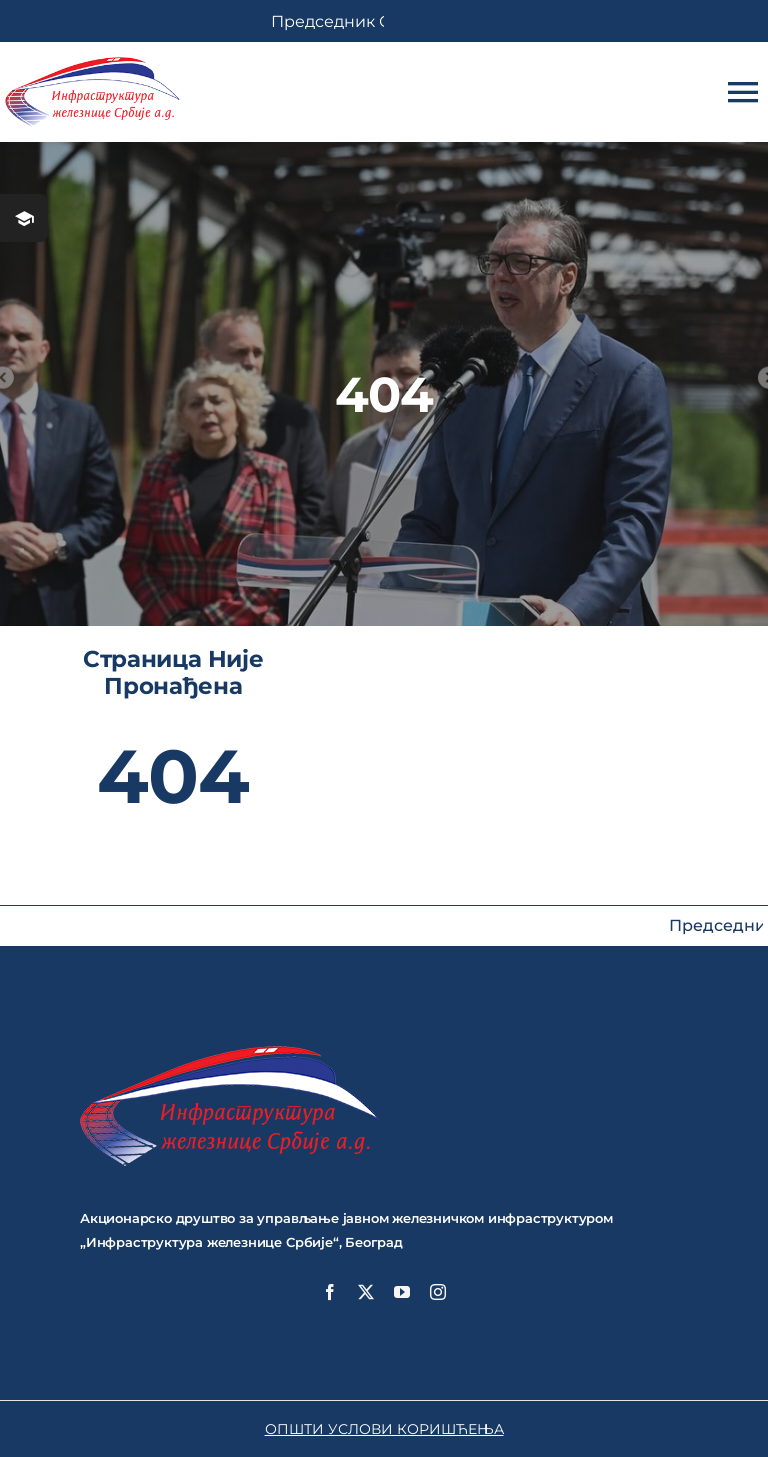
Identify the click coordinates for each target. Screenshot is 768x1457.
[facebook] (330, 1292)
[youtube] (402, 1292)
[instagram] (438, 1292)
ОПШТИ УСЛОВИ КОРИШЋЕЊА (384, 1429)
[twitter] (366, 1292)
